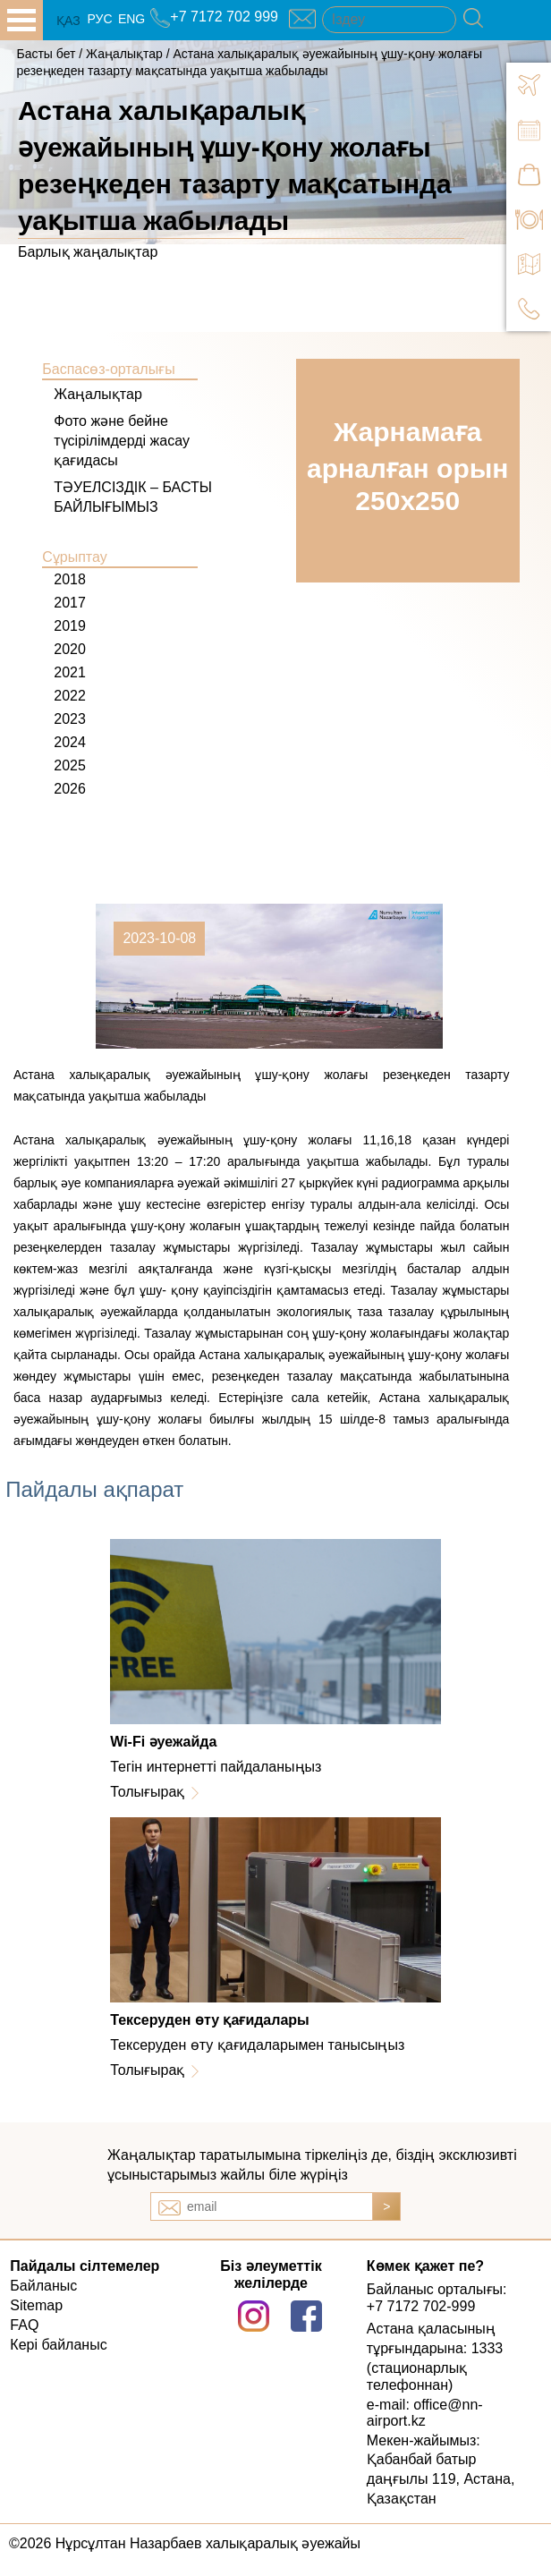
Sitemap (36, 2305)
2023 (70, 719)
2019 (70, 625)
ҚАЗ (68, 20)
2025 (70, 765)
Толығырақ (147, 1791)
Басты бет (45, 54)
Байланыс (43, 2285)
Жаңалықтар (126, 54)
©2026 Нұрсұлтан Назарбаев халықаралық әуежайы (184, 2543)
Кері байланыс (58, 2344)
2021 (70, 672)
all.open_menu (21, 20)
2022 (70, 695)
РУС (99, 19)
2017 (70, 602)
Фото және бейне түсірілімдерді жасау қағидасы (122, 440)
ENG (131, 19)
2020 (70, 649)
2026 (70, 788)
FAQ (24, 2325)
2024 (70, 742)
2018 (70, 579)
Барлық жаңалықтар (87, 251)
